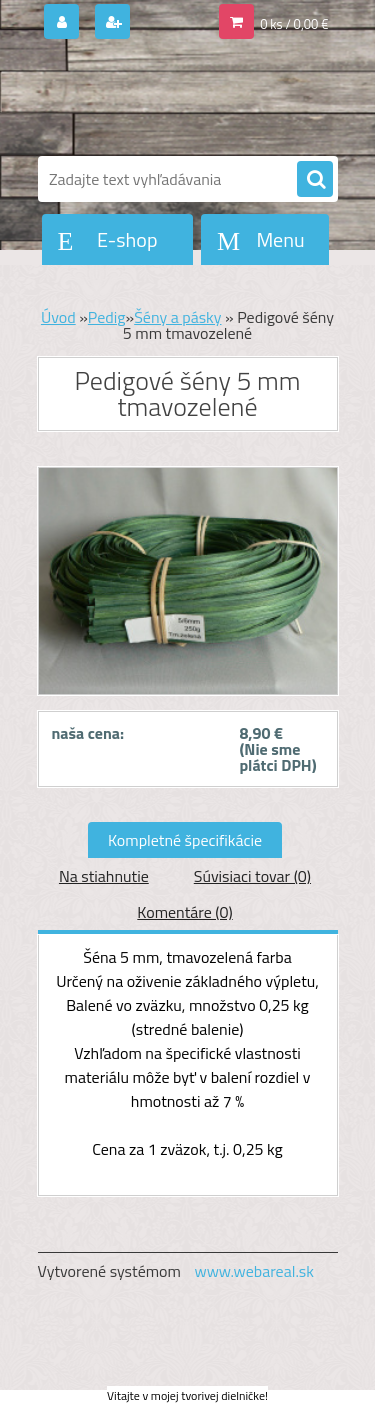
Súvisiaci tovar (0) (252, 876)
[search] (315, 180)
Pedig (107, 317)
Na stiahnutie (104, 876)
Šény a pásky (177, 317)
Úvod (58, 317)
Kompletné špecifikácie (185, 840)
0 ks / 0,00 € (294, 24)
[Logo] (175, 98)
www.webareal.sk (254, 1271)
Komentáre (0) (184, 912)
